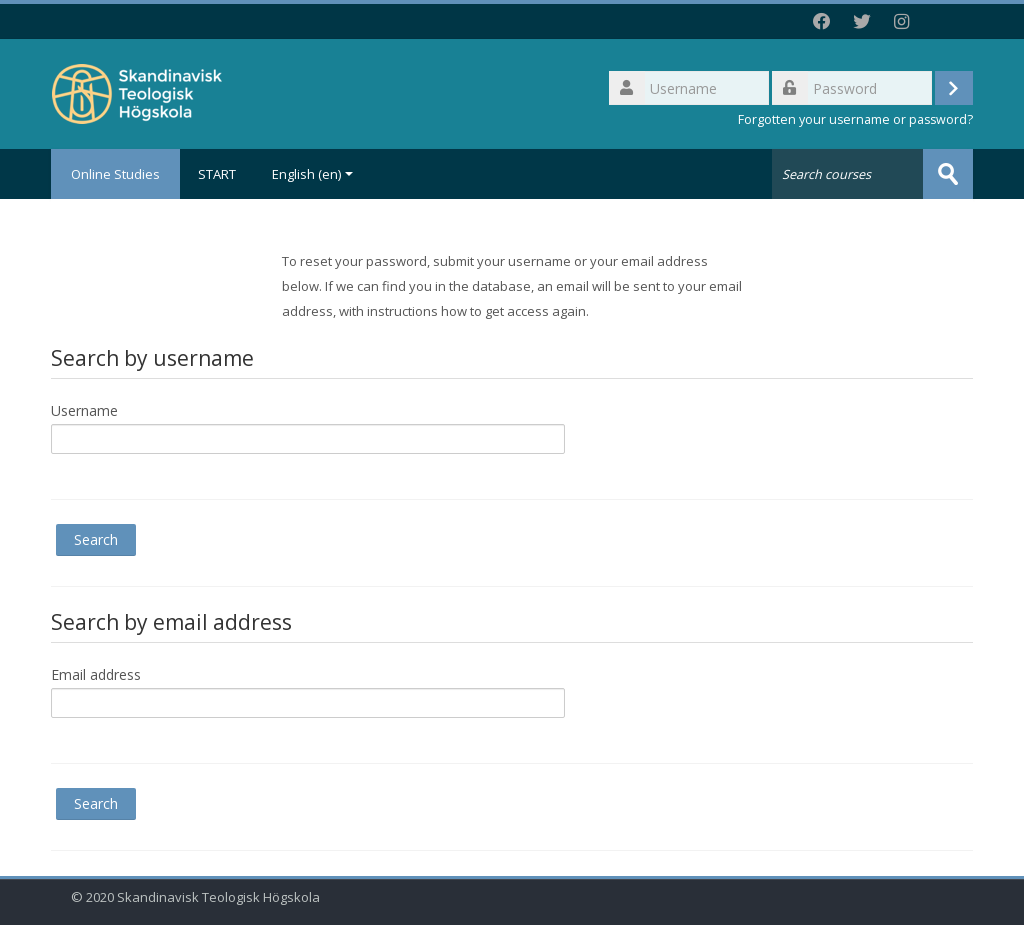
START (217, 174)
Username (84, 410)
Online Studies (115, 174)
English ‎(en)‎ (312, 174)
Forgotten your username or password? (855, 119)
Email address (96, 674)
